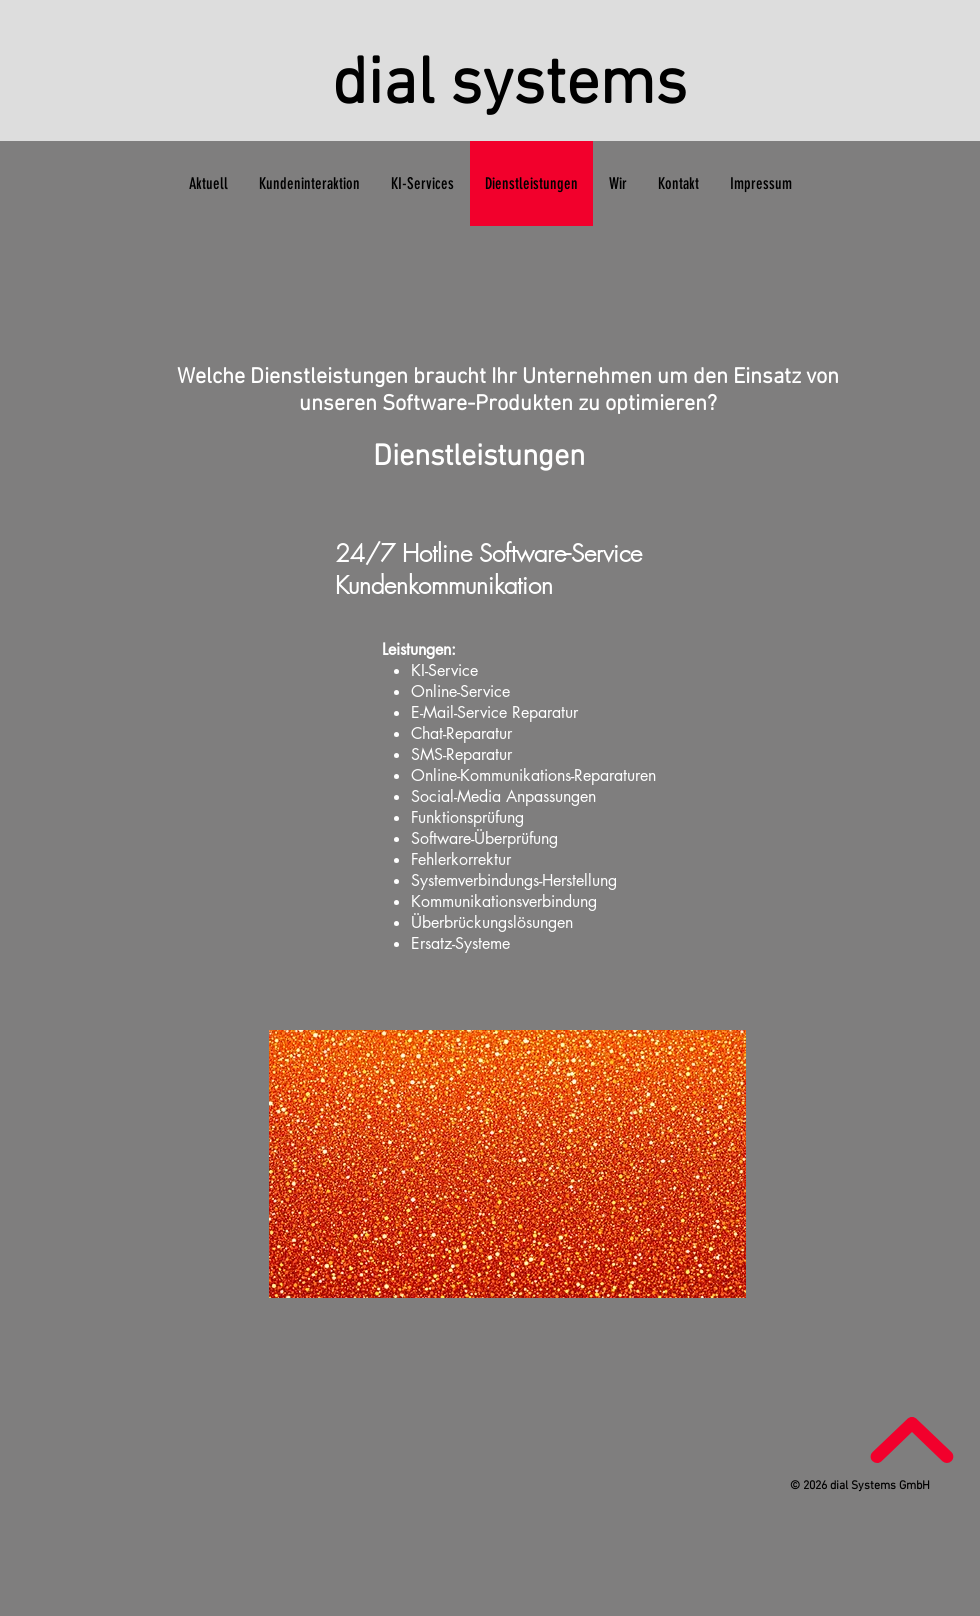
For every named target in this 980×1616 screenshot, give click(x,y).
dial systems (509, 86)
